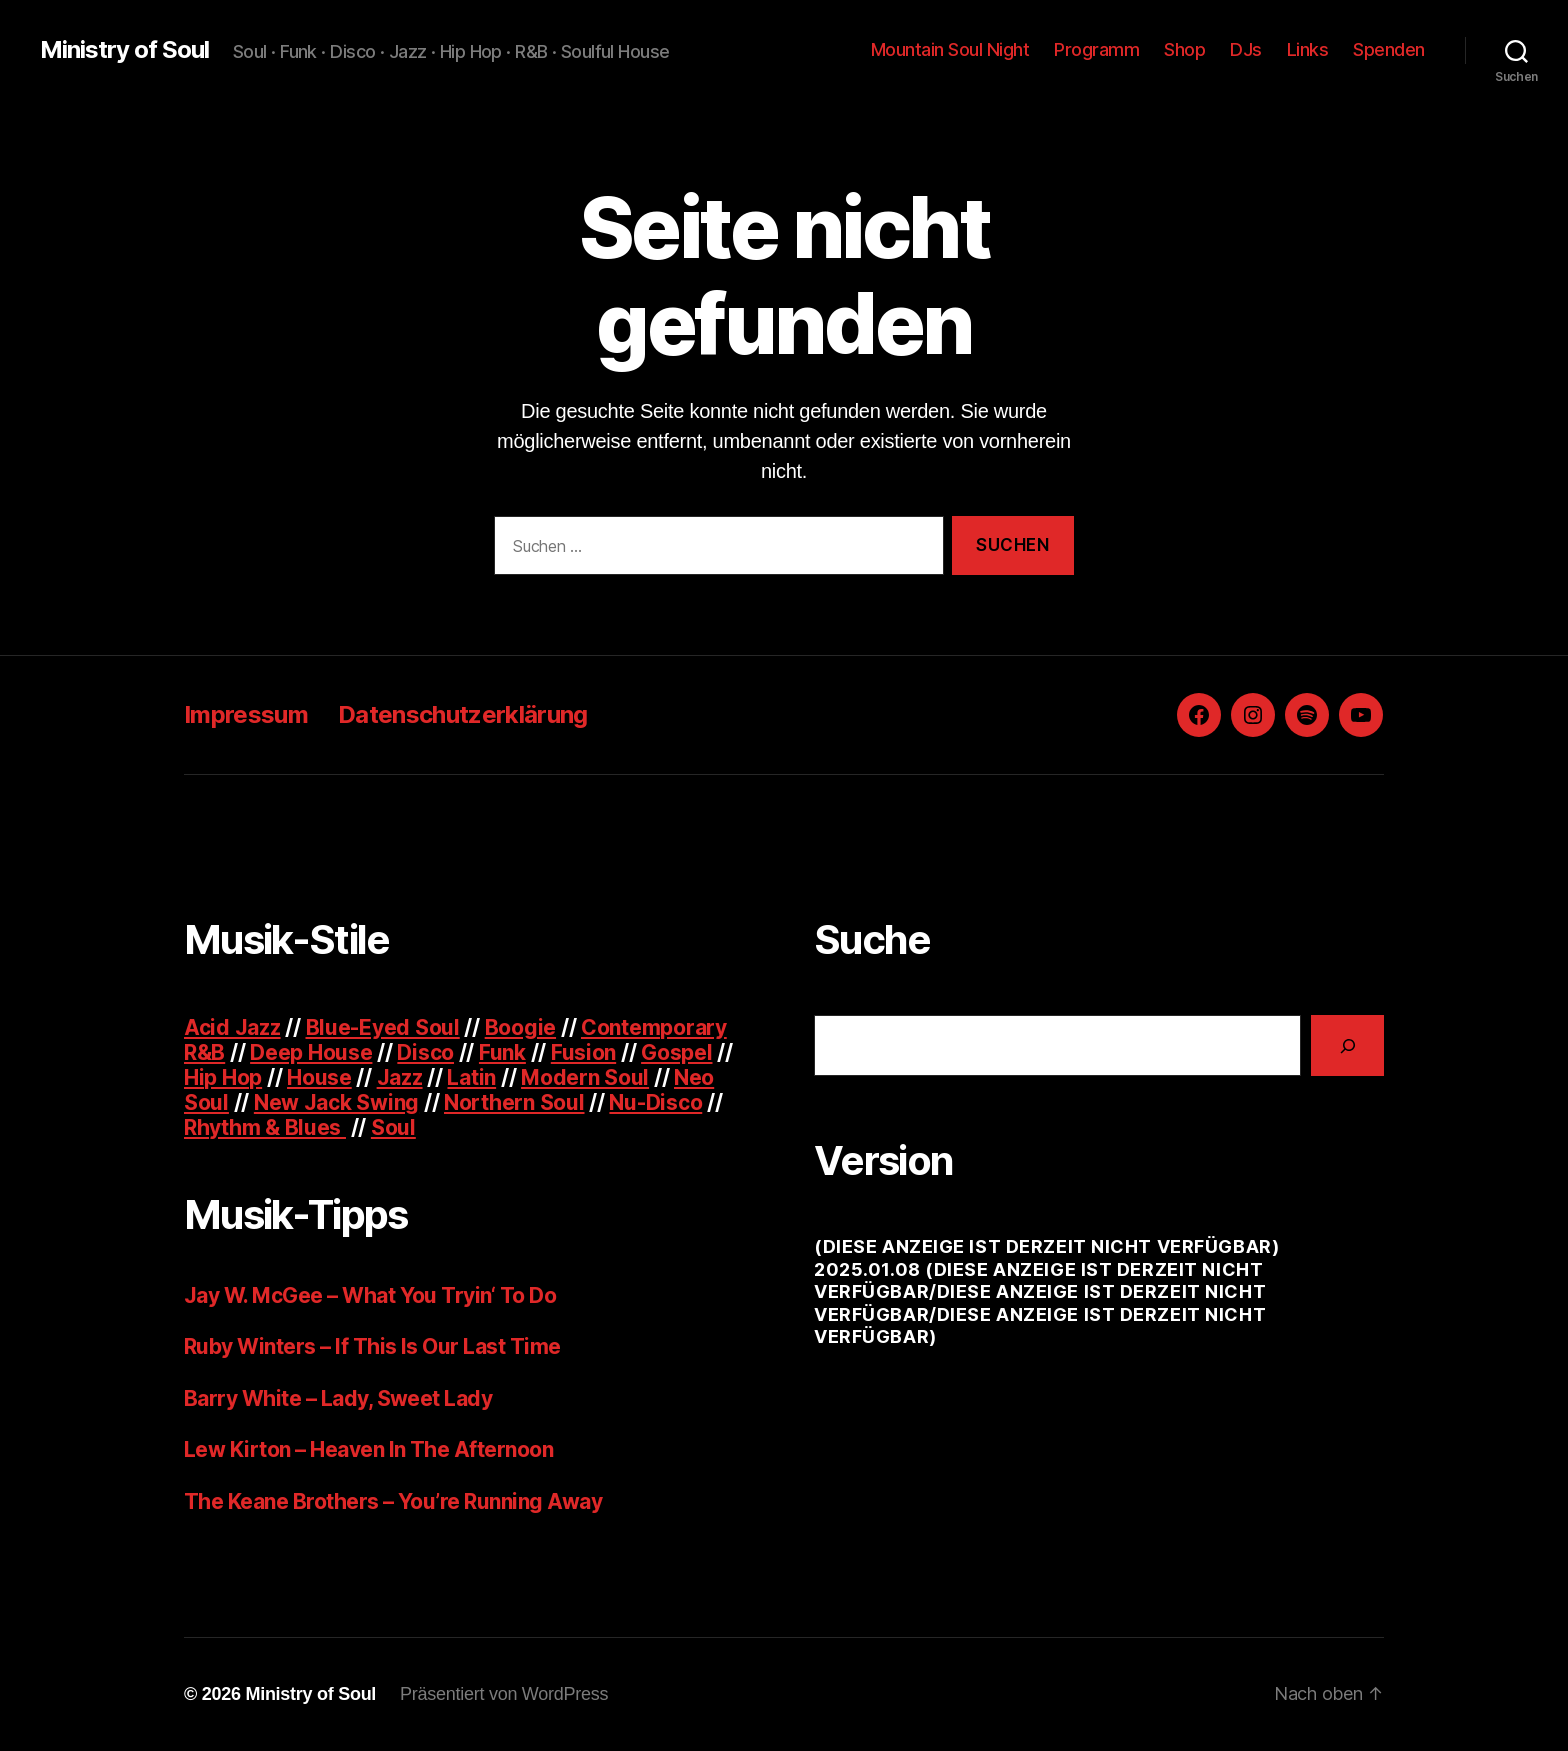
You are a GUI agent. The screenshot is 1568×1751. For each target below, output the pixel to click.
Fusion (583, 1052)
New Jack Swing (336, 1102)
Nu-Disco (655, 1102)
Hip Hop (223, 1077)
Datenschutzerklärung (463, 714)
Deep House (311, 1052)
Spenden (1389, 49)
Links (1308, 49)
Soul (393, 1127)
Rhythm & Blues (265, 1127)
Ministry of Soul (124, 50)
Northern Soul (514, 1102)
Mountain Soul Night (950, 49)
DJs (1246, 49)
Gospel (676, 1052)
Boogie (520, 1027)
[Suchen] (1347, 1045)
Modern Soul (585, 1077)
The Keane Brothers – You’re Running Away (393, 1501)
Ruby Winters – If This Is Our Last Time (372, 1346)
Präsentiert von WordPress (504, 1694)
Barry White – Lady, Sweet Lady (338, 1398)
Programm (1096, 49)
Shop (1184, 49)
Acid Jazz (232, 1027)
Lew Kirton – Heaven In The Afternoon (368, 1449)
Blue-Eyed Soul (383, 1027)
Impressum (246, 714)
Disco (425, 1052)
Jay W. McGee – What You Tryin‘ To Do (370, 1295)
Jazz (400, 1077)
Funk (502, 1052)
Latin (471, 1077)
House (319, 1077)
